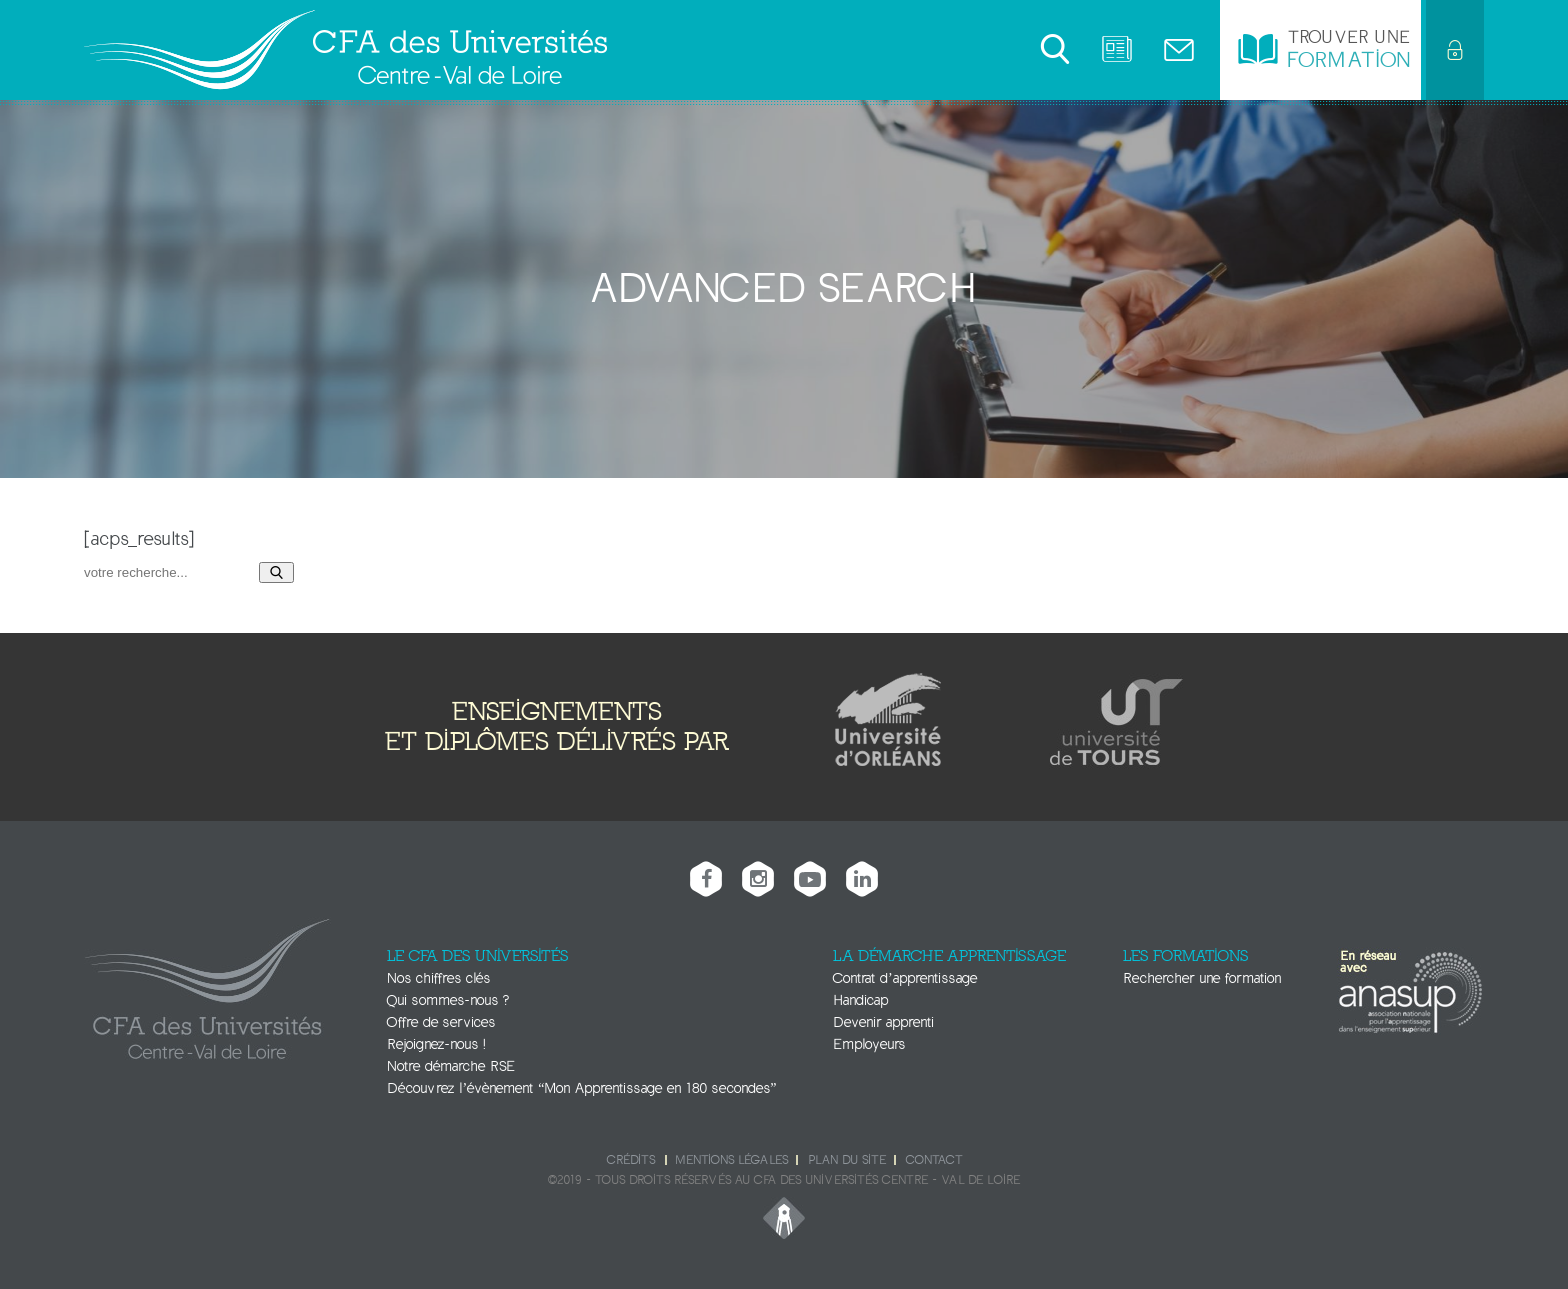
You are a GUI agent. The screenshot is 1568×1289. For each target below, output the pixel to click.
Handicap (860, 1000)
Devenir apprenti (883, 1022)
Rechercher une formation (1202, 978)
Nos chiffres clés (438, 978)
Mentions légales (731, 1160)
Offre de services (441, 1022)
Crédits (631, 1160)
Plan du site (847, 1160)
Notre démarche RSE (451, 1066)
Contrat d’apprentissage (905, 978)
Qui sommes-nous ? (448, 1000)
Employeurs (869, 1044)
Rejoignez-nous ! (436, 1044)
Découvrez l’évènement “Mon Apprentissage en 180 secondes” (581, 1088)
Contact (934, 1160)
